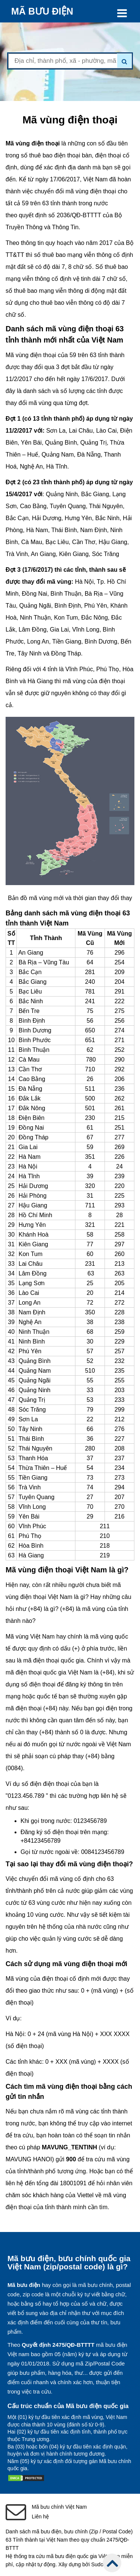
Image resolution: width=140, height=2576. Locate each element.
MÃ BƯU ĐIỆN (42, 11)
